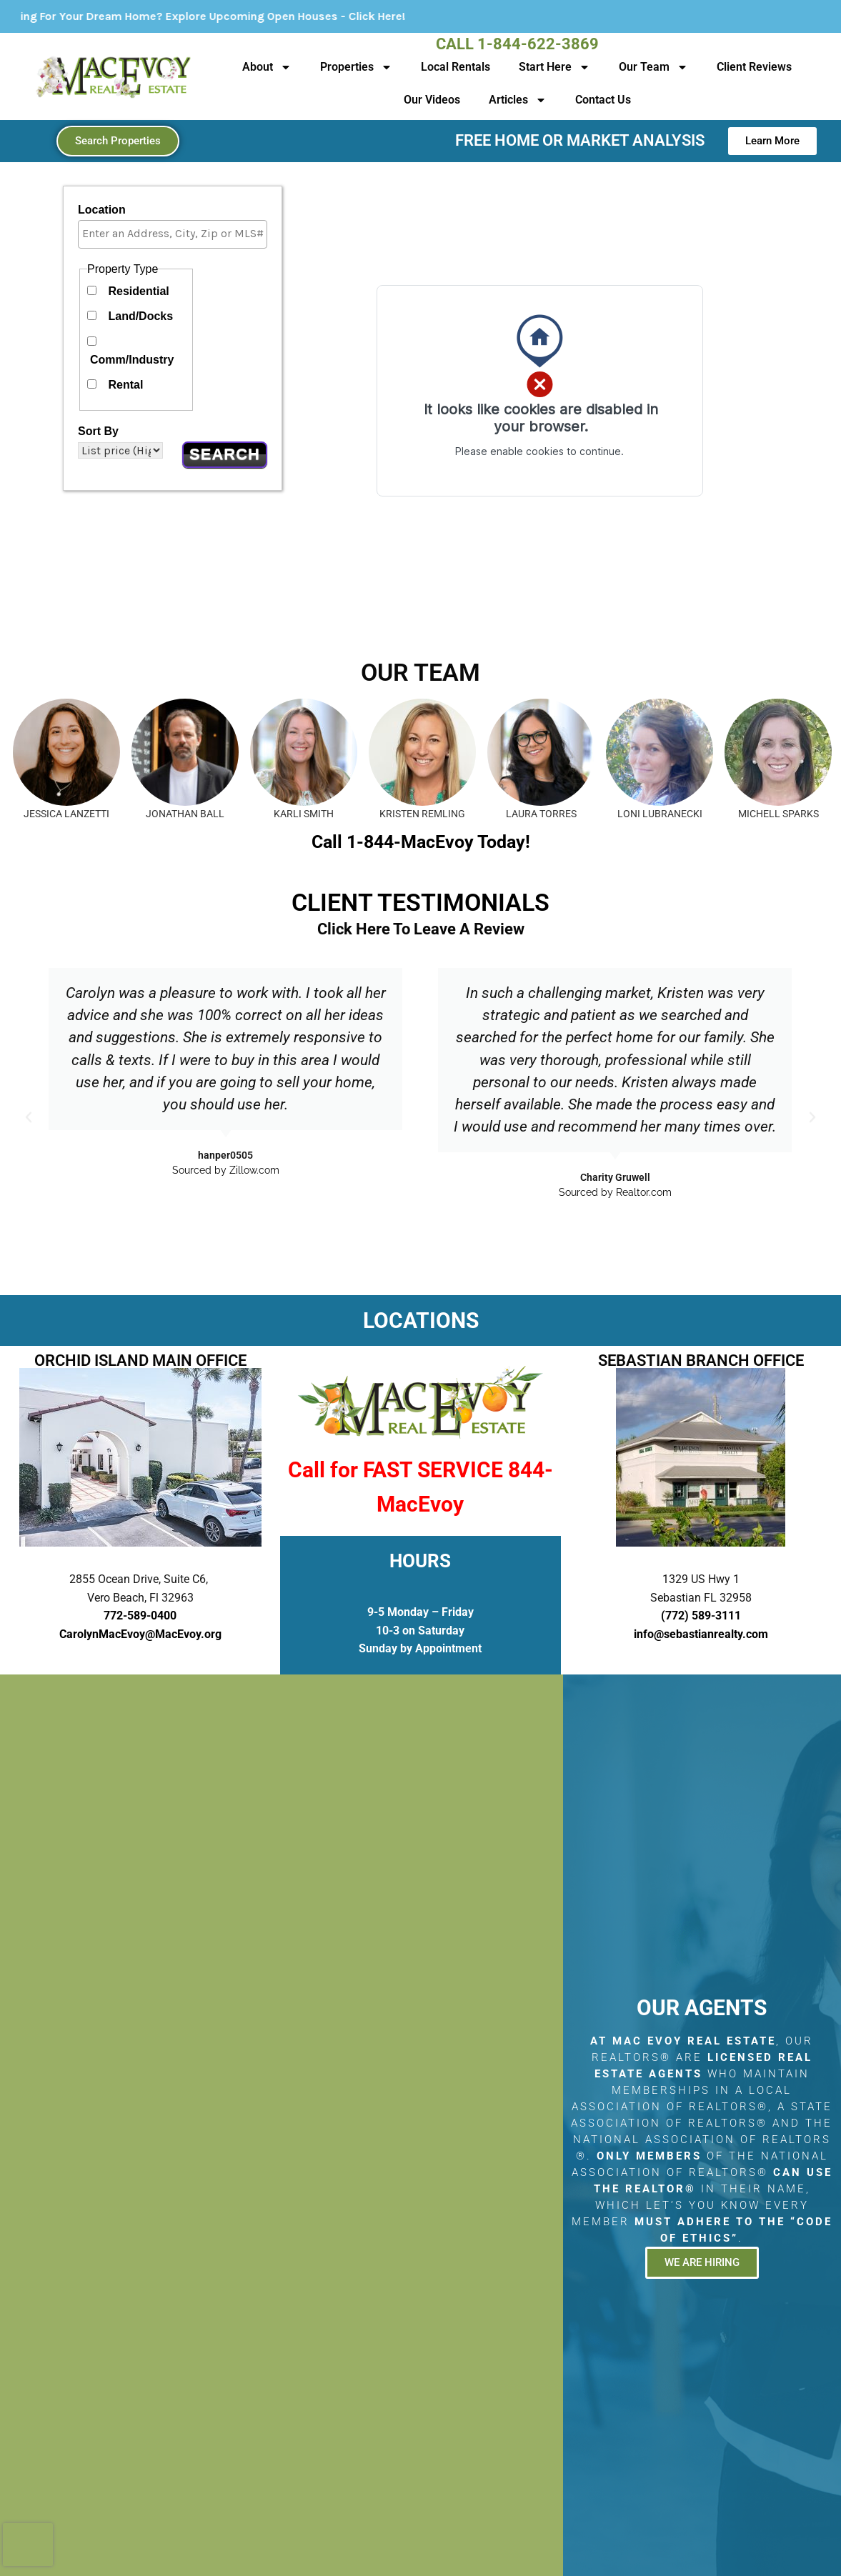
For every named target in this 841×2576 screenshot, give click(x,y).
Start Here (554, 67)
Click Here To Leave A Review (420, 929)
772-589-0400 (140, 1615)
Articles (518, 100)
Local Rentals (455, 67)
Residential (138, 291)
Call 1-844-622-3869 (517, 44)
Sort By (98, 431)
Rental (125, 385)
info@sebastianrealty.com (701, 1634)
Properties (356, 67)
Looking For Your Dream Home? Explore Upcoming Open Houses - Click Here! (240, 16)
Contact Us (603, 99)
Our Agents (702, 2007)
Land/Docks (140, 316)
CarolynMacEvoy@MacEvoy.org (140, 1634)
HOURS (420, 1561)
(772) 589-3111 (701, 1615)
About (267, 67)
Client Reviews (754, 67)
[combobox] (172, 234)
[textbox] (176, 233)
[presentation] (28, 2544)
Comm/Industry (132, 360)
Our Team (653, 67)
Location (102, 210)
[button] (28, 1117)
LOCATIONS (421, 1320)
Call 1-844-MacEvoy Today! (421, 842)
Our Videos (432, 99)
